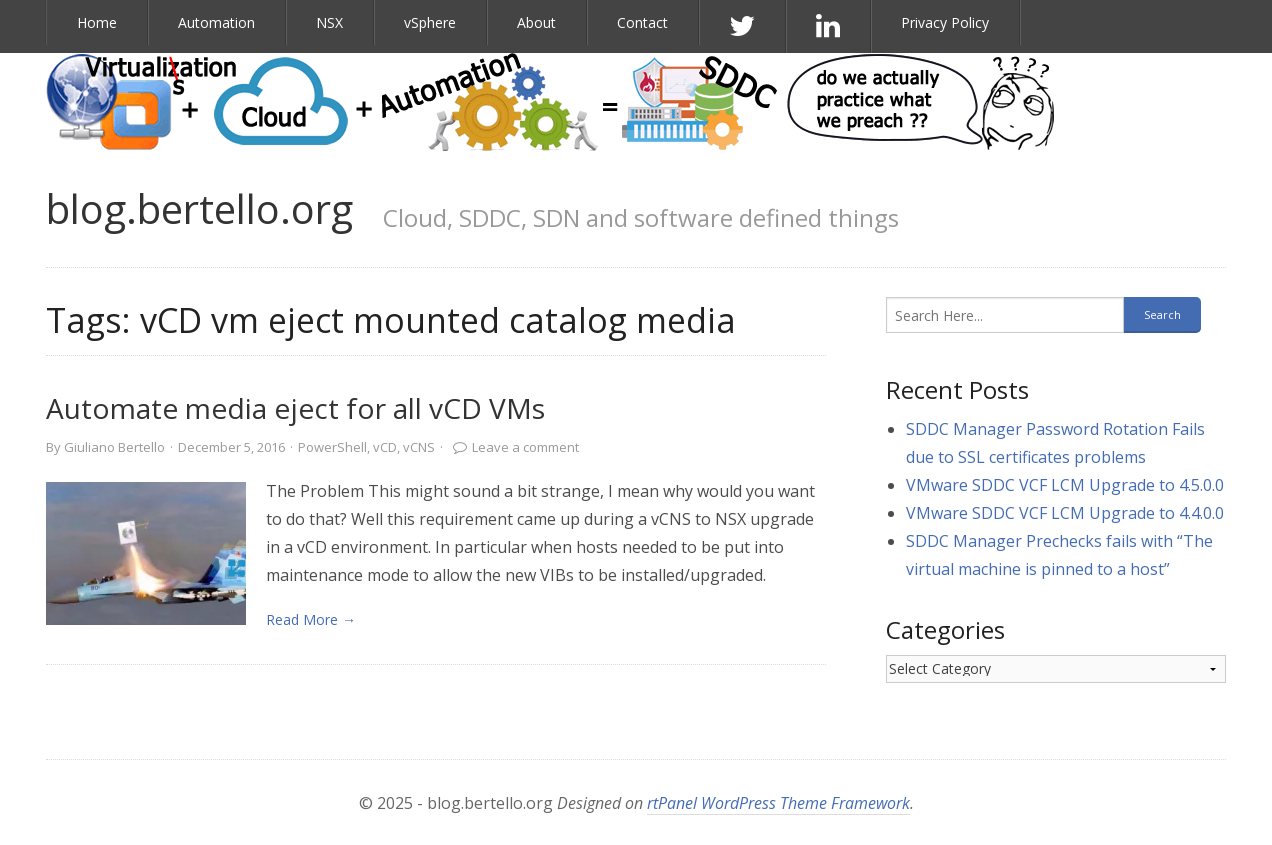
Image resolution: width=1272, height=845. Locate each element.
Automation (216, 22)
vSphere (430, 22)
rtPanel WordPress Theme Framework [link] (778, 803)
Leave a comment (525, 447)
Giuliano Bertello (114, 447)
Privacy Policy (945, 22)
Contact (642, 22)
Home (97, 22)
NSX (329, 22)
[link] (146, 553)
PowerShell (332, 447)
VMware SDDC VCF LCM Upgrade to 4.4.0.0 (1065, 513)
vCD (385, 447)
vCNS (419, 447)
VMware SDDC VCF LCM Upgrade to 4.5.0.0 (1065, 485)
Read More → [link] (311, 619)
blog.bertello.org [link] (199, 208)
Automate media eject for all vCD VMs (295, 408)
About (536, 22)
